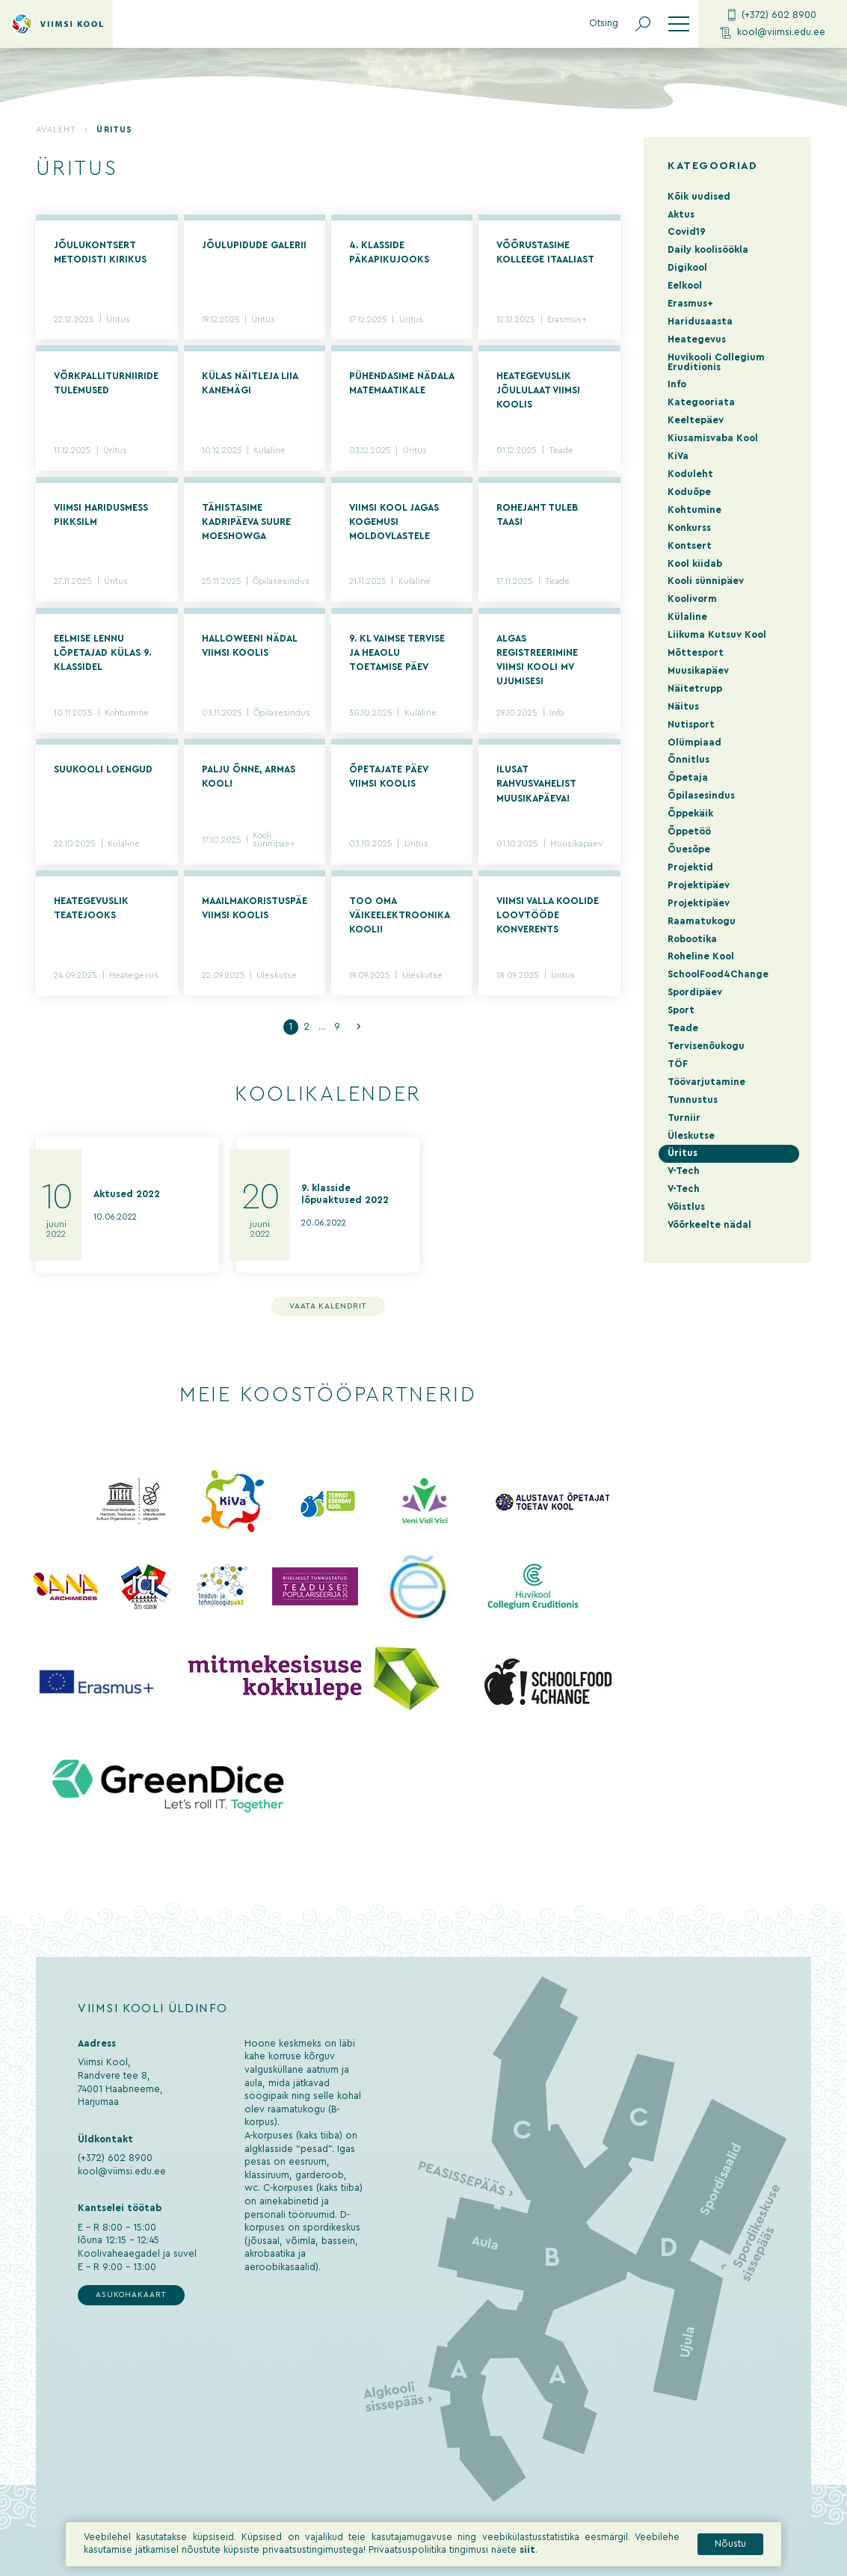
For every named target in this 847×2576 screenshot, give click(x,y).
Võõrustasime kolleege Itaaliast (545, 252)
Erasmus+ (567, 320)
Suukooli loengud (103, 769)
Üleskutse (276, 975)
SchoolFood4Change (718, 974)
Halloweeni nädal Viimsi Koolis (249, 645)
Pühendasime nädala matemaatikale (401, 383)
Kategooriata (701, 402)
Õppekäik (690, 813)
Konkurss (689, 527)
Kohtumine (127, 713)
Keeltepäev (696, 420)
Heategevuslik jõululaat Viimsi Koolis (538, 390)
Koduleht (690, 474)
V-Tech (684, 1170)
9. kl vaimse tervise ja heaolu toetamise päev (397, 652)
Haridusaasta (700, 321)
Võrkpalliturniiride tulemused (106, 383)
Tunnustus (693, 1099)
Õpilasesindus (281, 581)
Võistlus (686, 1206)
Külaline (269, 450)
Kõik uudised (699, 196)
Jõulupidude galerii (254, 245)
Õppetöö (689, 831)
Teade (561, 450)
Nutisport (691, 724)
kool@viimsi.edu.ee (772, 33)
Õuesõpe (689, 849)
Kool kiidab (695, 563)
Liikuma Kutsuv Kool (717, 634)
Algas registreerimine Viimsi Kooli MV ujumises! (537, 660)
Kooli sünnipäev (274, 839)
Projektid (690, 867)
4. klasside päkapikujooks (389, 252)
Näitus (683, 706)
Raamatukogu (702, 921)
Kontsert (690, 545)
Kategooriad (712, 166)
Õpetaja (688, 777)
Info (556, 713)
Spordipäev (695, 992)
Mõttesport (696, 652)
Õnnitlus (688, 759)
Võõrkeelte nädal (709, 1224)
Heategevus (133, 975)
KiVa (678, 456)
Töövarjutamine (706, 1082)
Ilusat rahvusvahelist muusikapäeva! (536, 783)
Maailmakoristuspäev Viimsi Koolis (255, 908)
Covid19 (687, 231)
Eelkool (685, 285)
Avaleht (56, 130)
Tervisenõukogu (706, 1046)
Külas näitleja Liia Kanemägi (250, 383)
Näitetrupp (695, 688)
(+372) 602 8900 (772, 15)
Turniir (684, 1117)
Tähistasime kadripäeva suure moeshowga (246, 522)
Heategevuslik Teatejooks (91, 908)
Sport (681, 1010)
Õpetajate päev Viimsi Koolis (388, 776)
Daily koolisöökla (708, 249)
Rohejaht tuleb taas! (537, 514)
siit (527, 2556)
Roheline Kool (701, 956)
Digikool (687, 267)
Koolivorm (692, 598)
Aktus (681, 214)
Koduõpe (689, 492)
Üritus (118, 320)
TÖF (678, 1064)
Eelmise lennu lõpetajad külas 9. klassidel (102, 652)
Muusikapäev (576, 844)
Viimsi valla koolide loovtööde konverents (547, 915)
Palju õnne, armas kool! (248, 776)
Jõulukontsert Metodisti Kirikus (100, 252)
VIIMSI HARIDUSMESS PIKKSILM (101, 514)
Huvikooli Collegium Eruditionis (716, 362)
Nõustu (730, 2549)
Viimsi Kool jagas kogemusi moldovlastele (394, 522)
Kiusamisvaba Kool (713, 438)
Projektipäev (699, 885)
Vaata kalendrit (328, 1306)
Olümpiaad (694, 742)
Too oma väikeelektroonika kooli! (399, 915)
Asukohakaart (131, 2295)
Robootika (692, 939)
